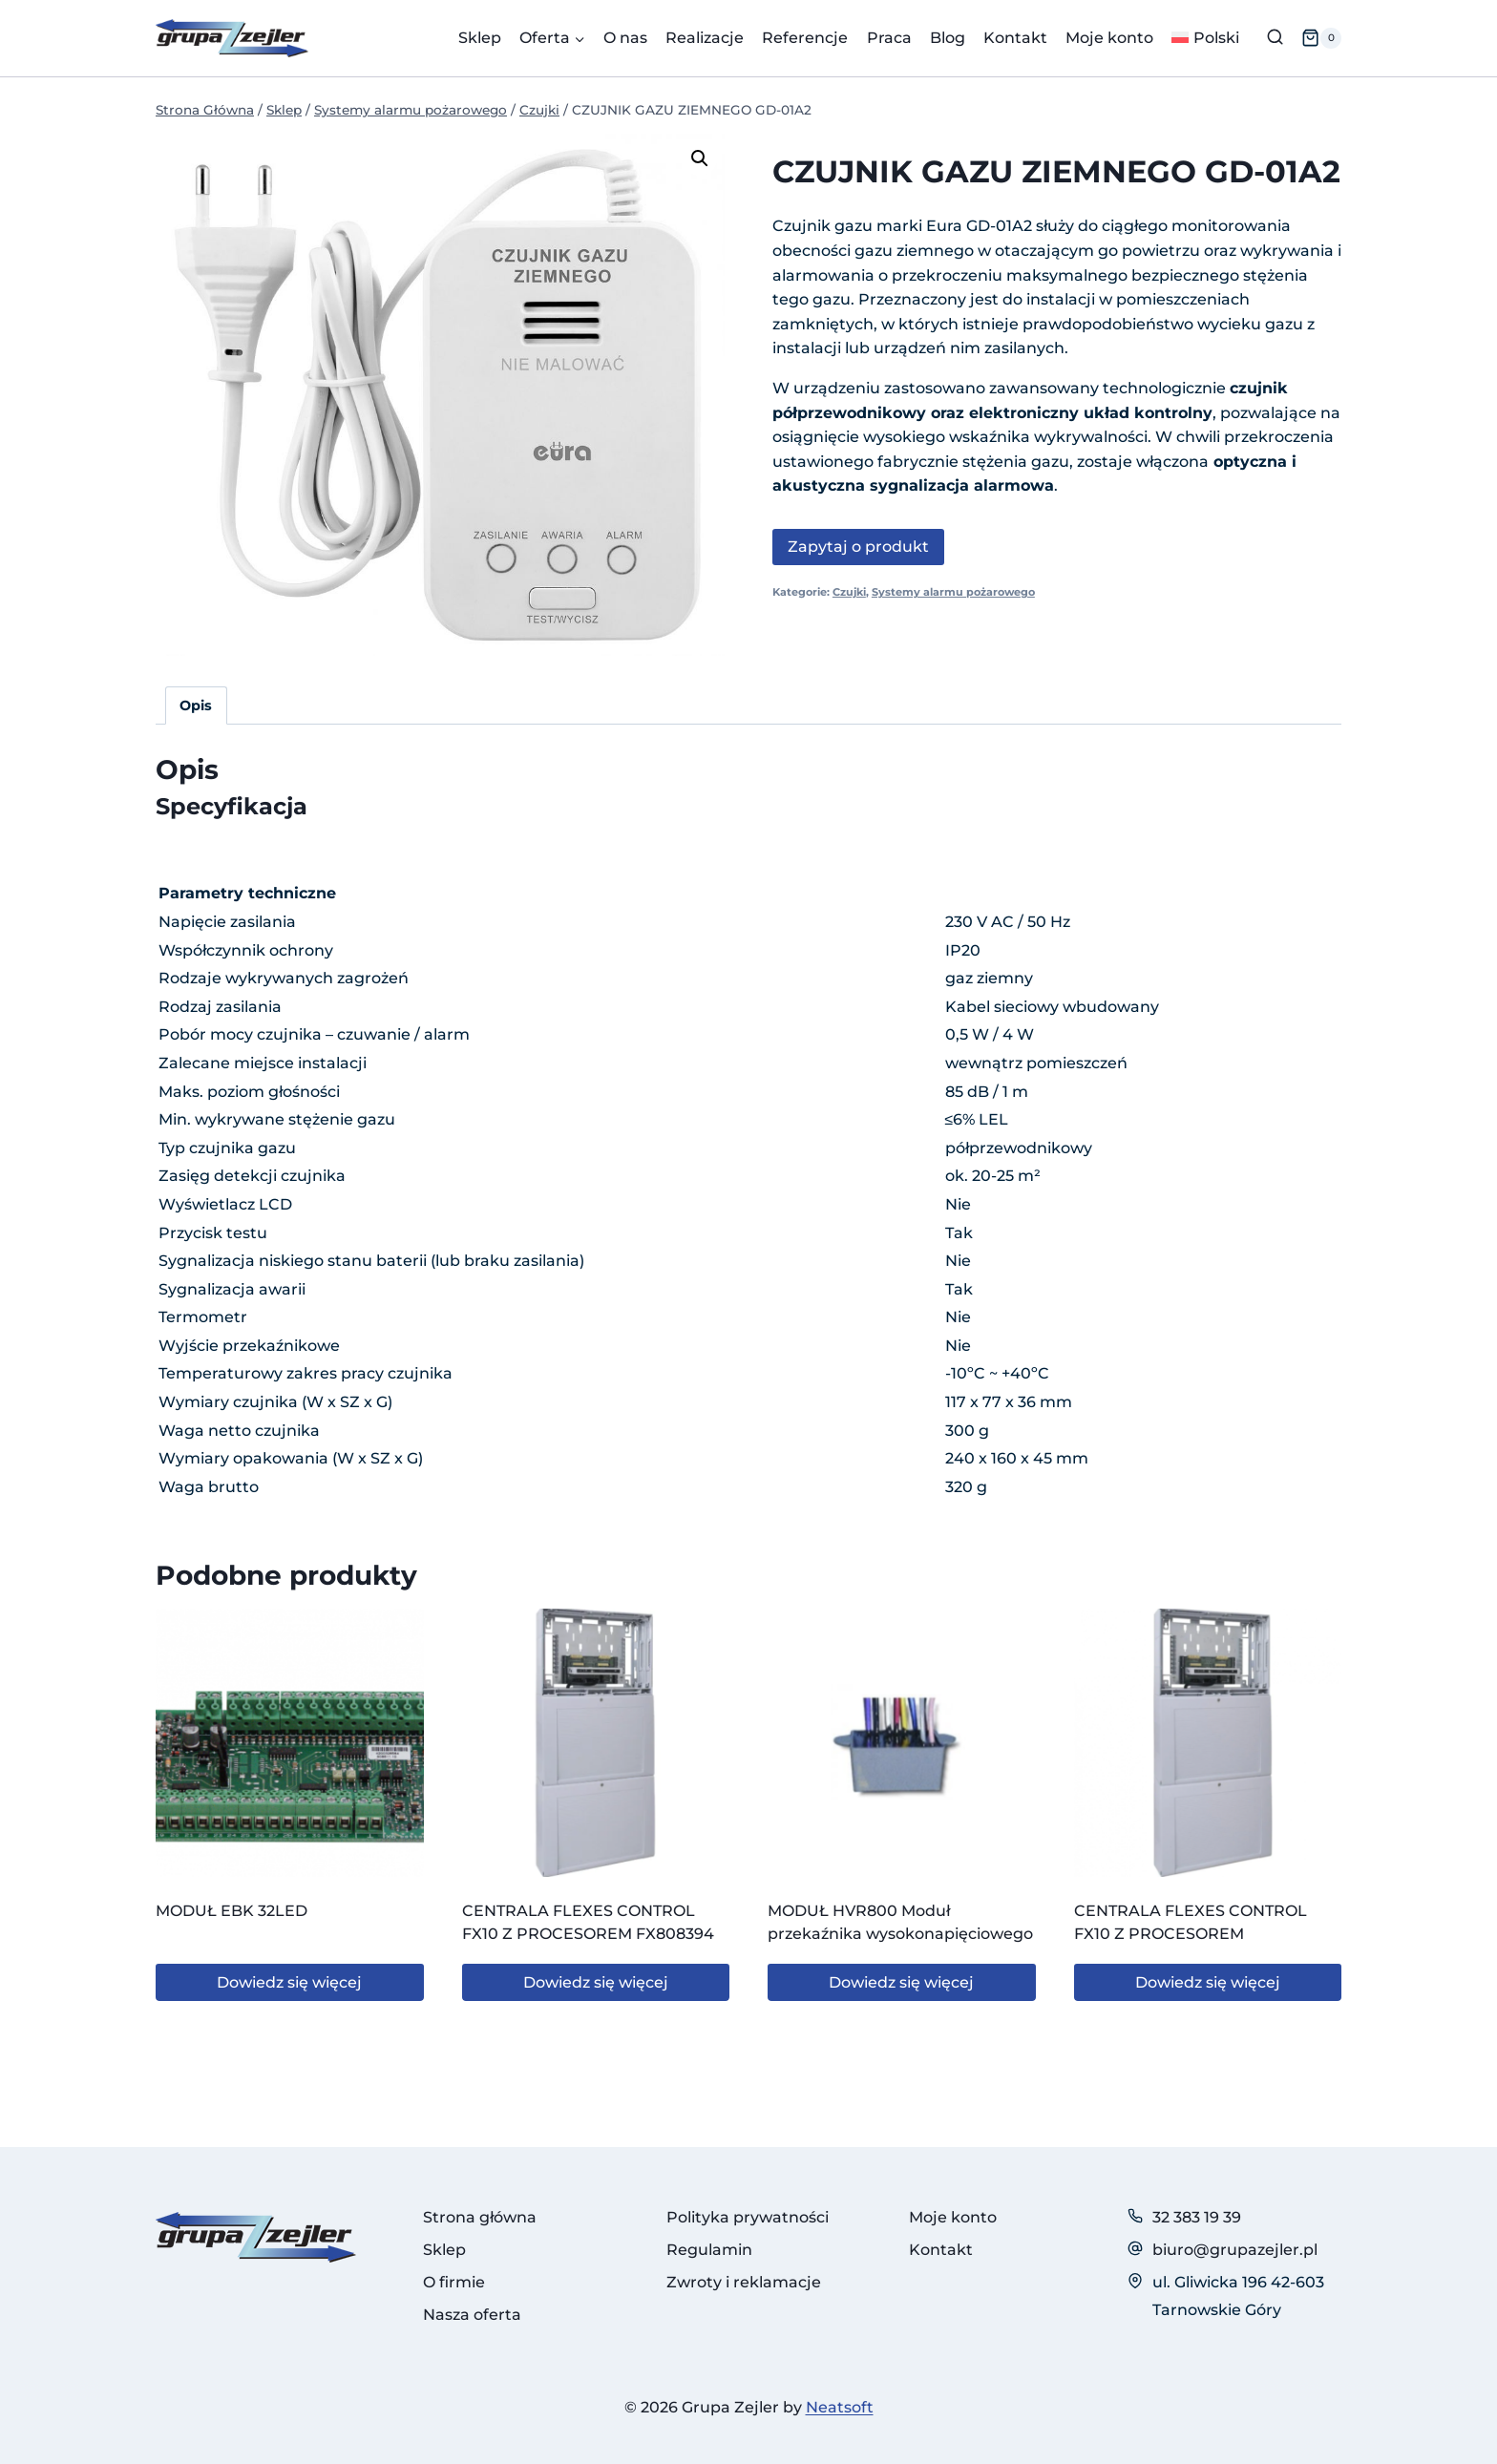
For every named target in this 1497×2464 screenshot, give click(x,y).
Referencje (805, 38)
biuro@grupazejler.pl (1235, 2250)
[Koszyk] (1321, 38)
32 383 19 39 (1196, 2217)
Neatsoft (840, 2407)
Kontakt (1015, 38)
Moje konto (1109, 38)
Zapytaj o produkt (858, 546)
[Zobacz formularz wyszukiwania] (1275, 37)
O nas (625, 38)
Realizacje (704, 38)
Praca (889, 38)
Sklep (479, 38)
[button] (700, 158)
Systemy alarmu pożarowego (953, 592)
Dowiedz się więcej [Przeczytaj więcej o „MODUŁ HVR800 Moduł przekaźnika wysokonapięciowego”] (901, 1982)
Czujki (849, 592)
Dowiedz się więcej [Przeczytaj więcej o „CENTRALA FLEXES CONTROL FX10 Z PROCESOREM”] (1207, 1982)
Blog (947, 38)
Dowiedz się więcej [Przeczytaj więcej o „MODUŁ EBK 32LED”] (289, 1982)
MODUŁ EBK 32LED (231, 1911)
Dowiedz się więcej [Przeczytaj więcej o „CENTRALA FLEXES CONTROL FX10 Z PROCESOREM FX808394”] (595, 1982)
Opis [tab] (195, 705)
